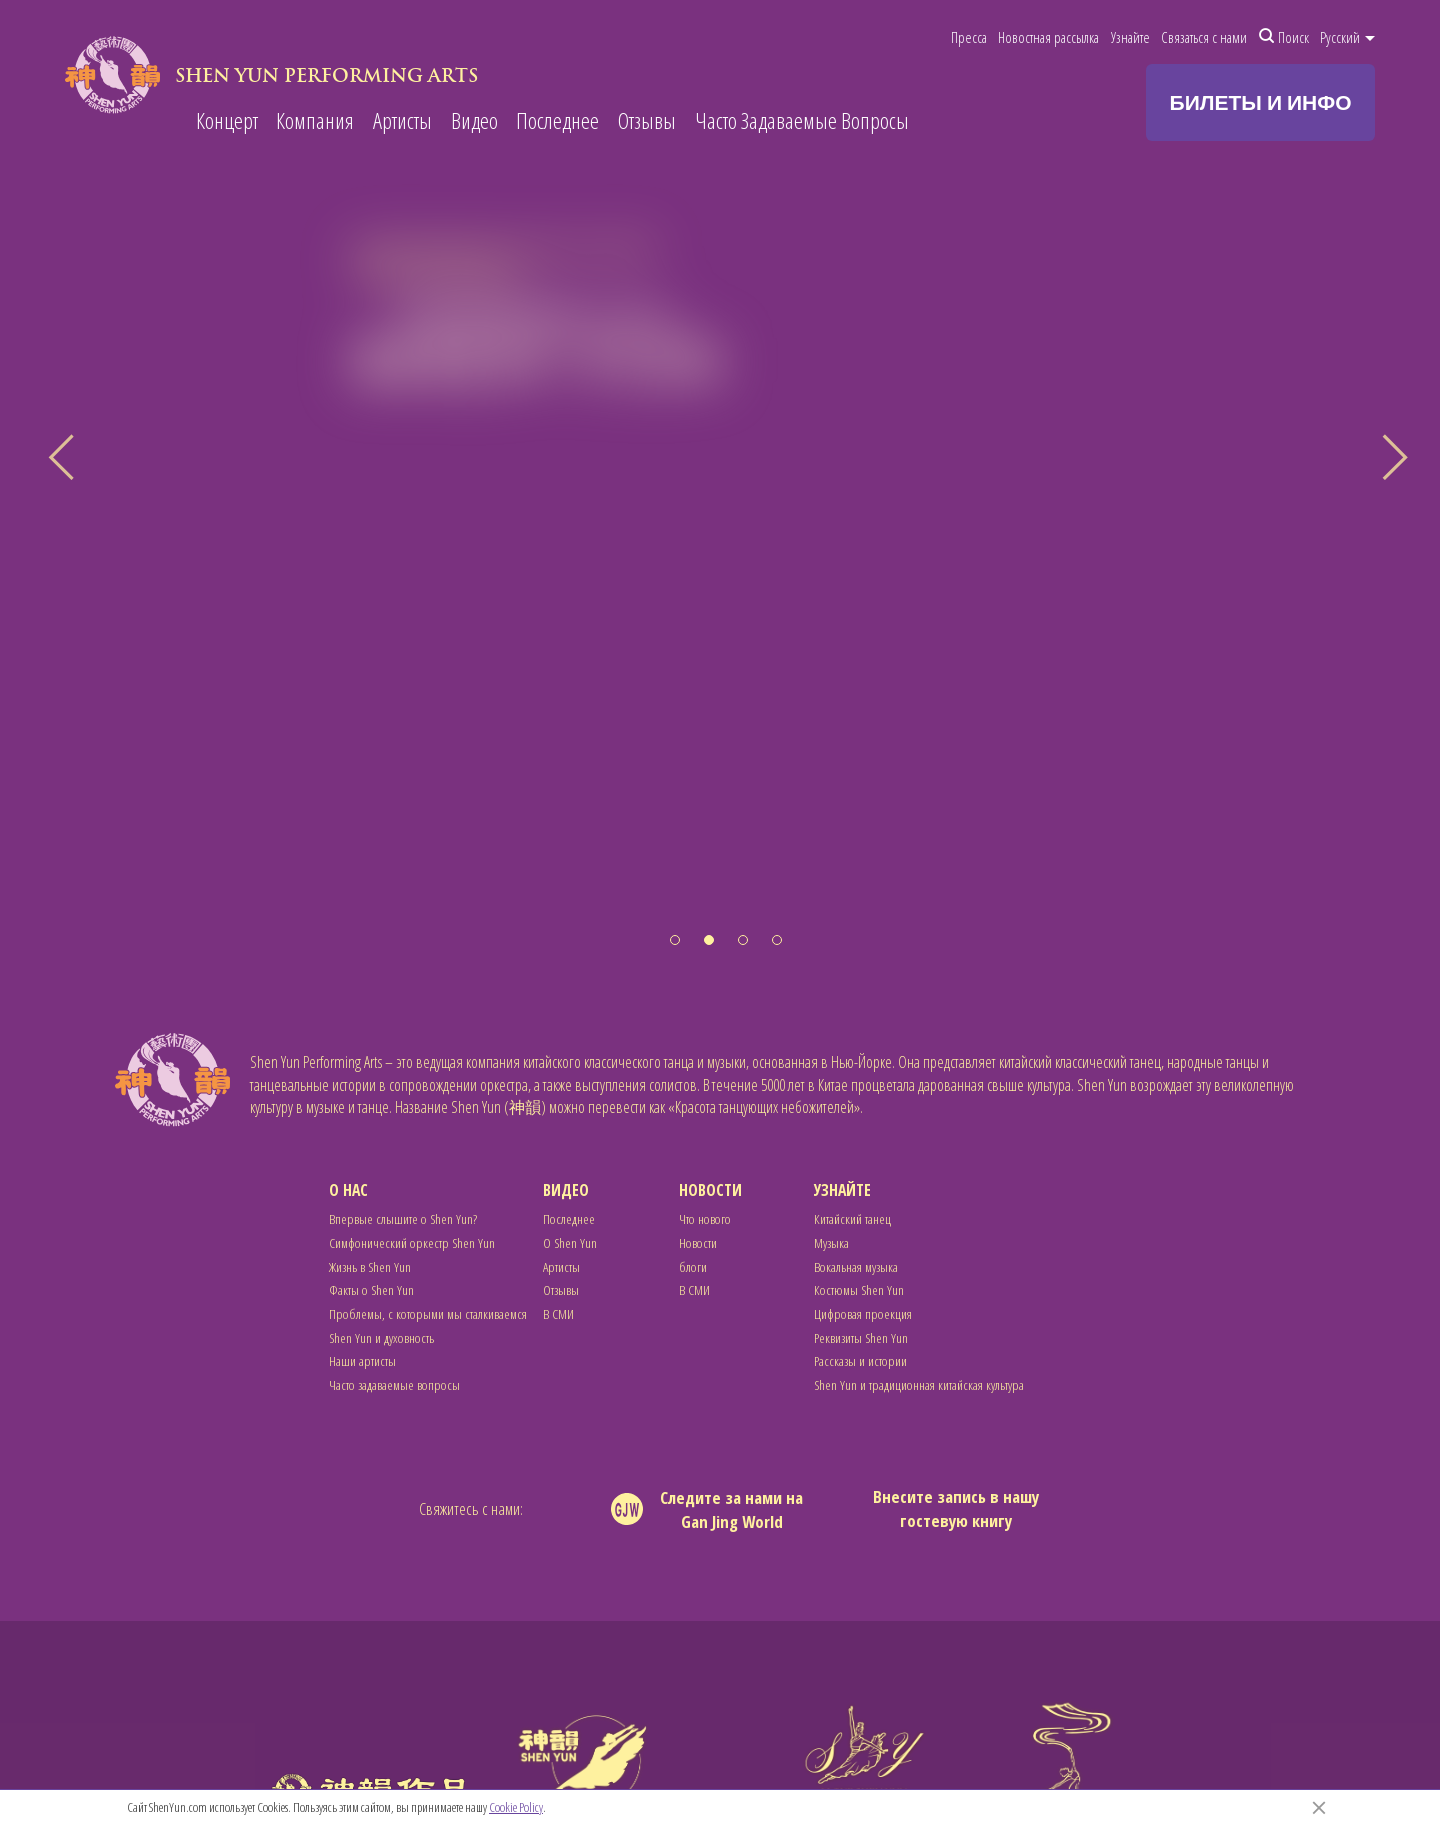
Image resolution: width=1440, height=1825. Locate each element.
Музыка (831, 1242)
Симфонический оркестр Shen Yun (412, 1242)
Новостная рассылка (1048, 37)
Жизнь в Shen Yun (370, 1266)
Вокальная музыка (856, 1266)
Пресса (969, 37)
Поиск (1284, 37)
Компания (315, 121)
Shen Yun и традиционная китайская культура (919, 1384)
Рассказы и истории (860, 1360)
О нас (348, 1190)
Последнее (557, 121)
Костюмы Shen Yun (859, 1289)
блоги (693, 1266)
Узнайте (1130, 37)
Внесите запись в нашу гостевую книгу (956, 1508)
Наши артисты (362, 1360)
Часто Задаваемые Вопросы (802, 121)
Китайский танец (852, 1218)
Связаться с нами (1204, 37)
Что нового (705, 1218)
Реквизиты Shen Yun (861, 1337)
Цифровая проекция (863, 1313)
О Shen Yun (570, 1242)
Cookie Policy (516, 1807)
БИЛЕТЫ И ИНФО (1261, 102)
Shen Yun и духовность (381, 1337)
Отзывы (647, 121)
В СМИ (558, 1313)
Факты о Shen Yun (371, 1289)
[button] (675, 940)
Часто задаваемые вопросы (394, 1384)
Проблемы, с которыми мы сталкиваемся (428, 1313)
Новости (710, 1190)
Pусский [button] (1347, 37)
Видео (474, 121)
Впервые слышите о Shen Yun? (403, 1218)
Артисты (402, 121)
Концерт (227, 121)
